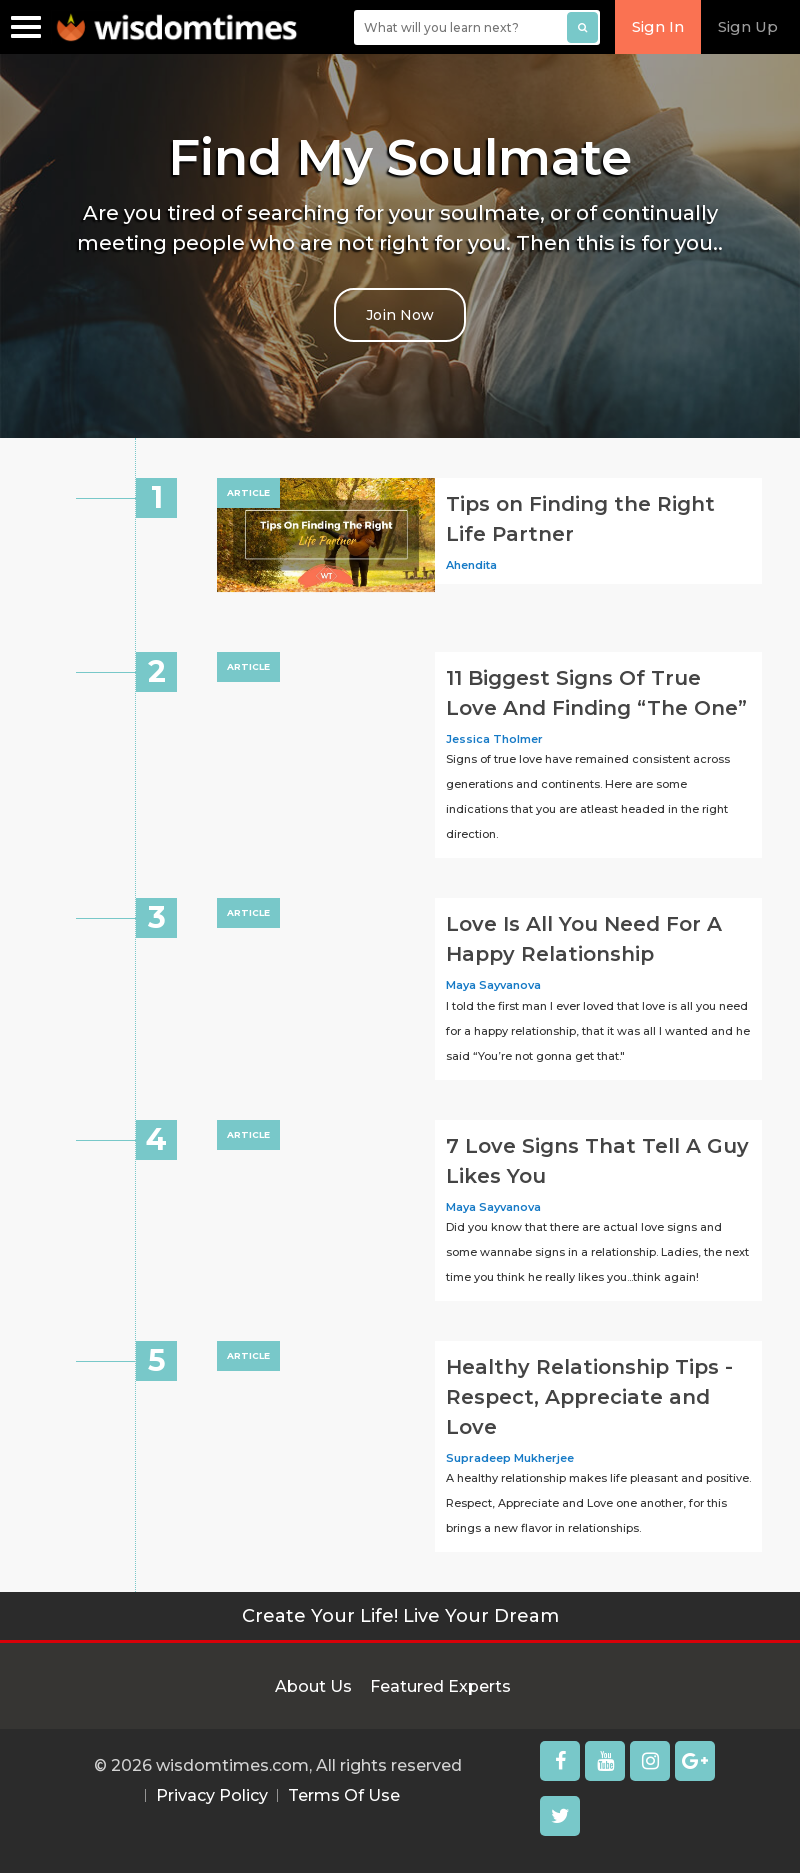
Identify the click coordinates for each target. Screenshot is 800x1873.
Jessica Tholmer (494, 739)
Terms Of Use (344, 1795)
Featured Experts (440, 1686)
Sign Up (748, 26)
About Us (313, 1686)
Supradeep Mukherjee (510, 1458)
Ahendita (471, 565)
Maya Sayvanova (493, 985)
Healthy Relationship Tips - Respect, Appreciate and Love (589, 1397)
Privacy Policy (212, 1795)
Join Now (400, 315)
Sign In (658, 26)
